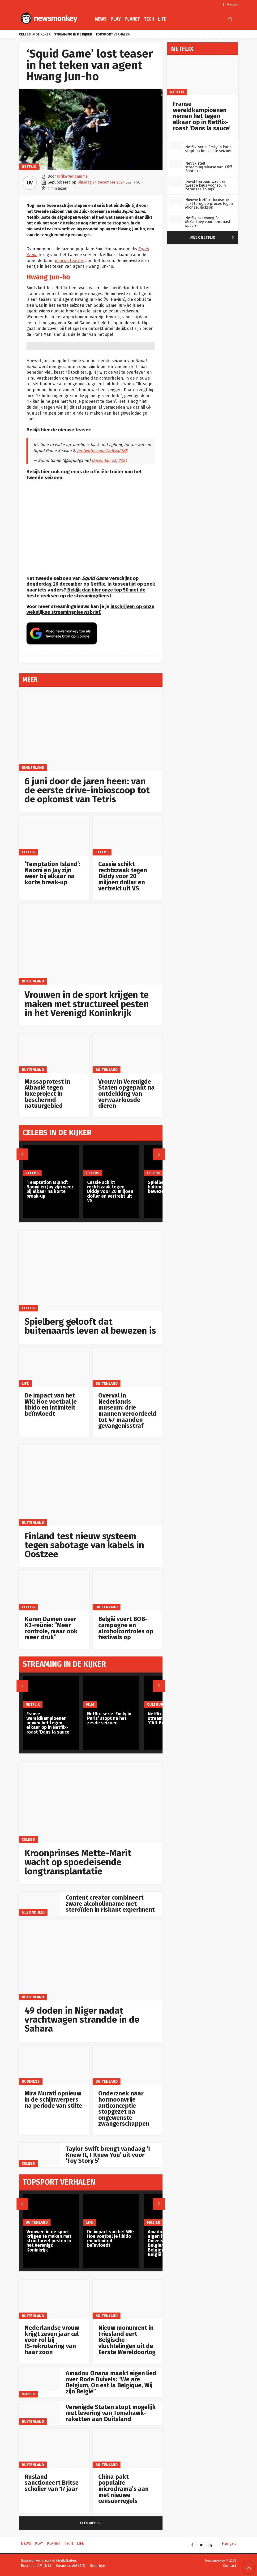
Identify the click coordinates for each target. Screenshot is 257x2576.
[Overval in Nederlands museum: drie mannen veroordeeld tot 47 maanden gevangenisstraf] (128, 1365)
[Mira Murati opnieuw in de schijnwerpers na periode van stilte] (54, 2063)
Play (116, 19)
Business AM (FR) (70, 2564)
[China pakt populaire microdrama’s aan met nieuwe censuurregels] (128, 2446)
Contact (229, 2564)
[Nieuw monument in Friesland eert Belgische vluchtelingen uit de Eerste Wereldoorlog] (128, 2298)
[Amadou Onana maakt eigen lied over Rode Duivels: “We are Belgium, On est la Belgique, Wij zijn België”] (39, 2377)
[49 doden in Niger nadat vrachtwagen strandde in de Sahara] (91, 1958)
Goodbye (97, 2564)
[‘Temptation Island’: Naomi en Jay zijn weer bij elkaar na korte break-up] (54, 834)
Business (31, 2079)
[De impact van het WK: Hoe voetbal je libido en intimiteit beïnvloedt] (54, 1365)
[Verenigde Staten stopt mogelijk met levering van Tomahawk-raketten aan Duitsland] (39, 2410)
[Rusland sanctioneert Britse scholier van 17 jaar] (54, 2446)
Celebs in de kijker (35, 34)
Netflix (29, 166)
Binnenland (33, 765)
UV (30, 183)
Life (162, 19)
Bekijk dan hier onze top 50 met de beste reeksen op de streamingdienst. (86, 593)
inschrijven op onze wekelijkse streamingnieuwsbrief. (90, 609)
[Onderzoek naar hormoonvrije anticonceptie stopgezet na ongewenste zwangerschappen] (128, 2063)
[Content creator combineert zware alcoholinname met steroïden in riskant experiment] (39, 1901)
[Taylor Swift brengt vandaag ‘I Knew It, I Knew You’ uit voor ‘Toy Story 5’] (39, 2152)
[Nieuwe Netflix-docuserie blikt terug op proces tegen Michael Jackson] (176, 201)
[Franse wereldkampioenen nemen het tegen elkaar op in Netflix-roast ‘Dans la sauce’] (51, 1690)
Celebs (28, 850)
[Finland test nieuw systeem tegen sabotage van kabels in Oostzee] (91, 1483)
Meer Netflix (213, 238)
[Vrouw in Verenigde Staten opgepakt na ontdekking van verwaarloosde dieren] (128, 1051)
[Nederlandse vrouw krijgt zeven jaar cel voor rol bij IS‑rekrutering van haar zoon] (54, 2298)
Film (90, 1702)
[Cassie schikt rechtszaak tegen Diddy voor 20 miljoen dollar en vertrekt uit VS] (128, 834)
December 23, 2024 (109, 460)
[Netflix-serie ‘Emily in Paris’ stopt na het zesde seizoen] (111, 1690)
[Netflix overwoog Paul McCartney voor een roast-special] (176, 219)
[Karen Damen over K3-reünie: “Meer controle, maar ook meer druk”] (54, 1589)
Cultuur (155, 1702)
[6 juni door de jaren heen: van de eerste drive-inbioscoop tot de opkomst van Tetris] (91, 728)
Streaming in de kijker (73, 34)
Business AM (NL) (36, 2564)
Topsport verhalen (113, 34)
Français (232, 4)
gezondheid (33, 1910)
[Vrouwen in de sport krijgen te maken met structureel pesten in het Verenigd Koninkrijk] (91, 942)
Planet (132, 19)
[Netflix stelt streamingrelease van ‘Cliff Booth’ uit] (176, 164)
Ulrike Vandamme (72, 176)
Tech (149, 19)
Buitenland (33, 979)
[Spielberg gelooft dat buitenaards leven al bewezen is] (91, 1269)
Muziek (28, 2392)
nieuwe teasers (69, 260)
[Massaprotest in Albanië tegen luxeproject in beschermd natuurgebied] (54, 1051)
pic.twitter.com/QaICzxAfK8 (102, 450)
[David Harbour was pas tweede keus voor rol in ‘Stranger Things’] (176, 182)
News (101, 19)
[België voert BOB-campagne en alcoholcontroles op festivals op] (128, 1589)
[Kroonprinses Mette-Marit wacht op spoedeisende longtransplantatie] (91, 1800)
